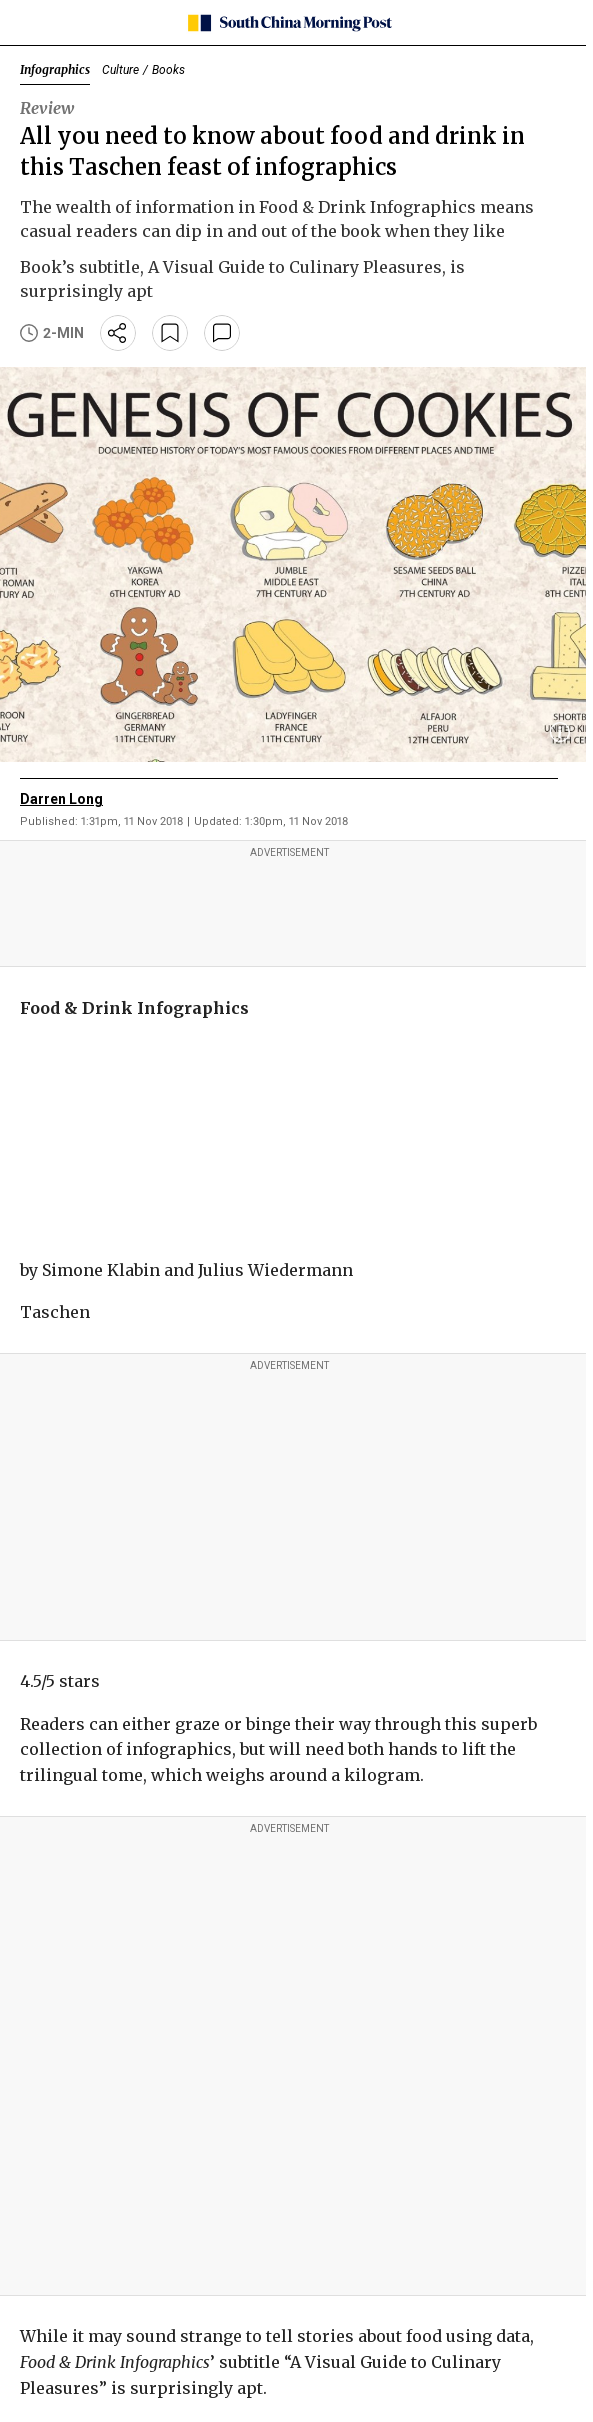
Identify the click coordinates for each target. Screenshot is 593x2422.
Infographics (55, 69)
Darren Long (61, 799)
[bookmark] (170, 333)
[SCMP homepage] (289, 23)
